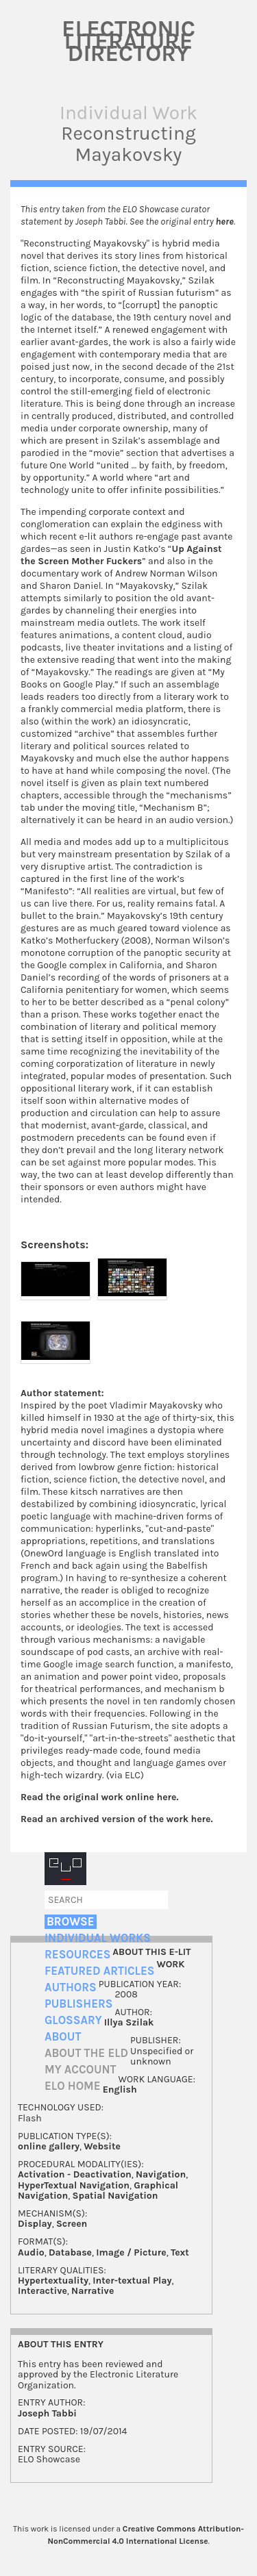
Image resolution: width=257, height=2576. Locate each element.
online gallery (48, 2146)
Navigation (161, 2174)
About (63, 2036)
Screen (71, 2224)
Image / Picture (131, 2252)
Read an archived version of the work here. (117, 1819)
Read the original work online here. (100, 1797)
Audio (31, 2252)
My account (81, 2069)
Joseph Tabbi (47, 2413)
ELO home (73, 2086)
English (120, 2089)
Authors (71, 1987)
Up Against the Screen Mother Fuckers (121, 555)
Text (180, 2252)
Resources (77, 1954)
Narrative (92, 2291)
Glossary (73, 2020)
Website (102, 2146)
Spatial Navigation (115, 2195)
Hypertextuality (53, 2280)
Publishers (78, 2003)
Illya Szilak (129, 2022)
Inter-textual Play (132, 2280)
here (225, 221)
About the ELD (86, 2053)
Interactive (42, 2291)
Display (35, 2224)
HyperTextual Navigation (74, 2185)
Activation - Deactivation (75, 2174)
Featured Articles (99, 1971)
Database (70, 2252)
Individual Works (98, 1938)
